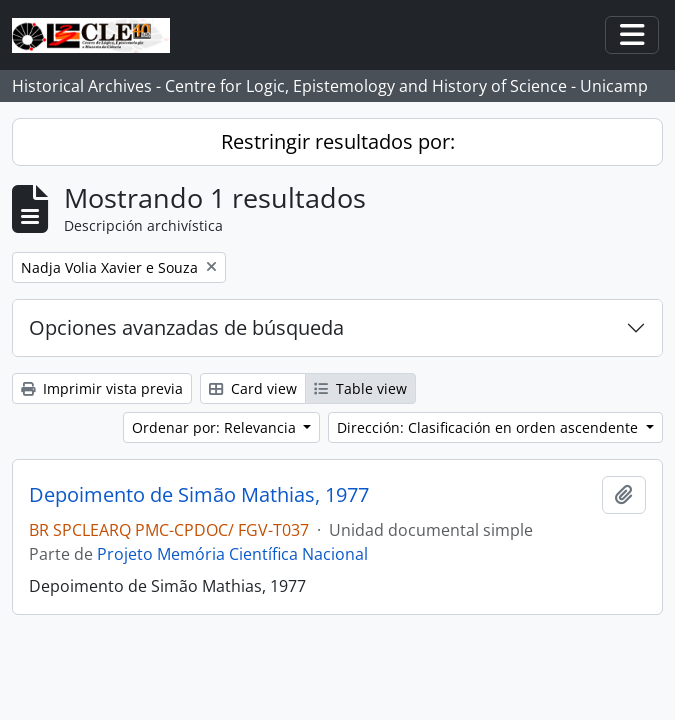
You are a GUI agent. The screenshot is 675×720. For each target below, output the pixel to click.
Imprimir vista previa (102, 388)
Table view (360, 388)
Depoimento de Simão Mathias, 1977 (199, 495)
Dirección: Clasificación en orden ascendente (489, 427)
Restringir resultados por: (338, 141)
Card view (253, 388)
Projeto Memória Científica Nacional (232, 554)
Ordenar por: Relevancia (216, 427)
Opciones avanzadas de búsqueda (186, 327)
